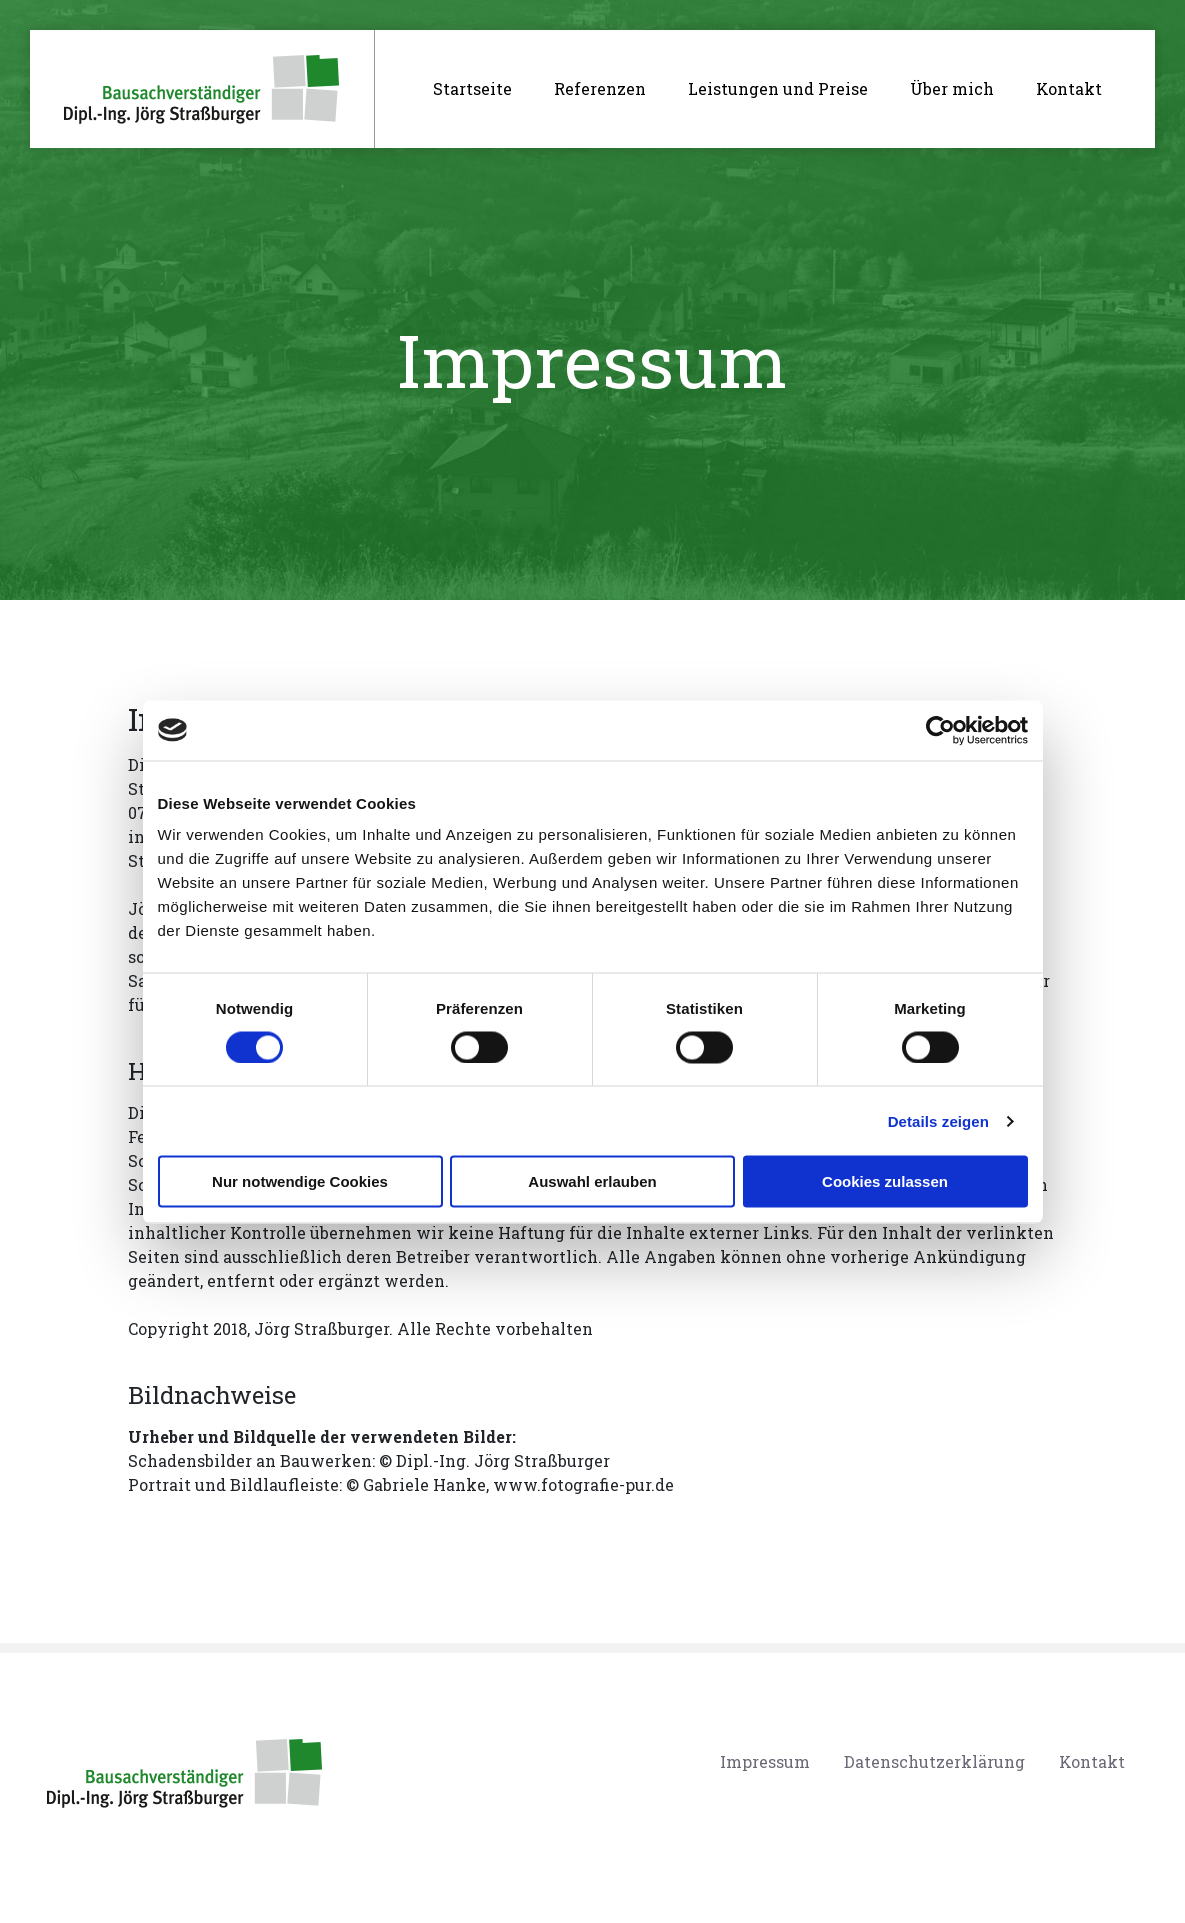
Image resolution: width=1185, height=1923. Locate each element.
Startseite (480, 87)
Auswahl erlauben (592, 1181)
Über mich (952, 88)
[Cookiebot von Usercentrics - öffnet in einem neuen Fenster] (940, 730)
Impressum (765, 1761)
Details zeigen (938, 1120)
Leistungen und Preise (778, 88)
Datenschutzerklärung (934, 1761)
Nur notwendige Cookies (300, 1181)
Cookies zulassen (885, 1181)
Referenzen (600, 88)
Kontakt (1069, 88)
